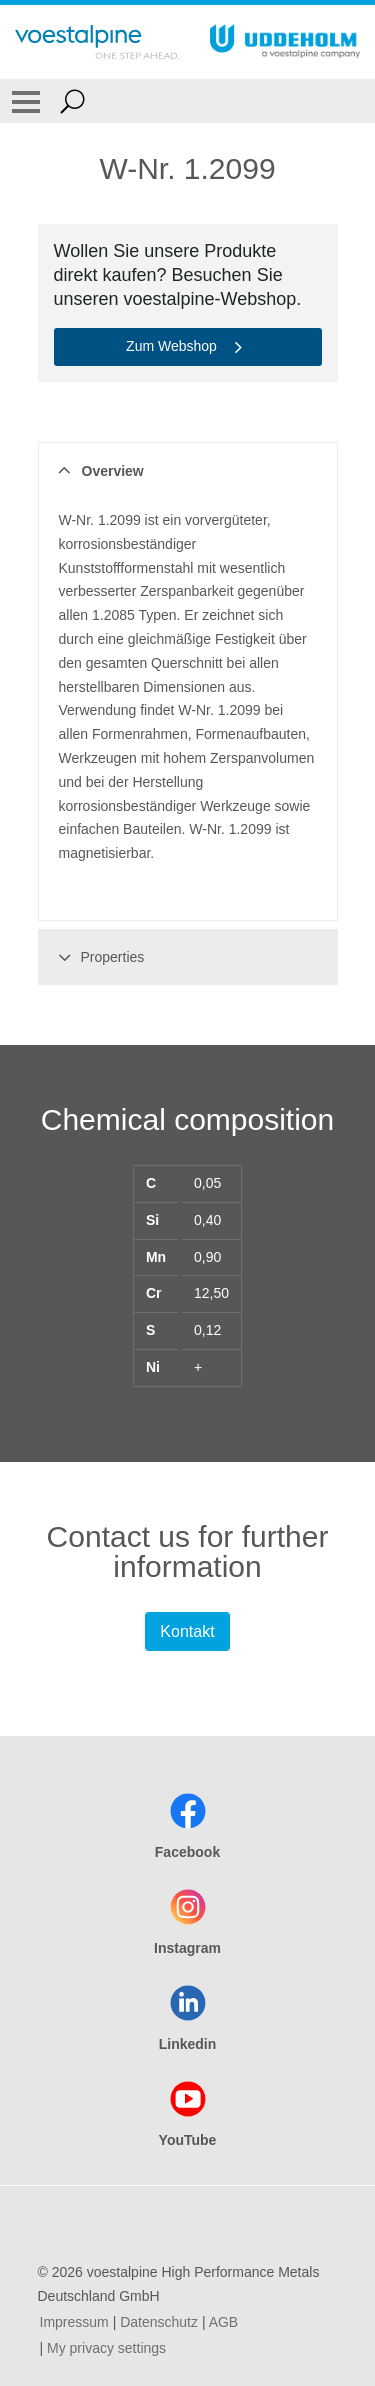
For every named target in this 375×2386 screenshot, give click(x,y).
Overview (98, 471)
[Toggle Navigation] (26, 101)
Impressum (74, 2322)
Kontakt (187, 1631)
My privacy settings (106, 2348)
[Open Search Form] (72, 101)
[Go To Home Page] (97, 42)
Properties (98, 957)
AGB (224, 2322)
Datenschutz (159, 2322)
